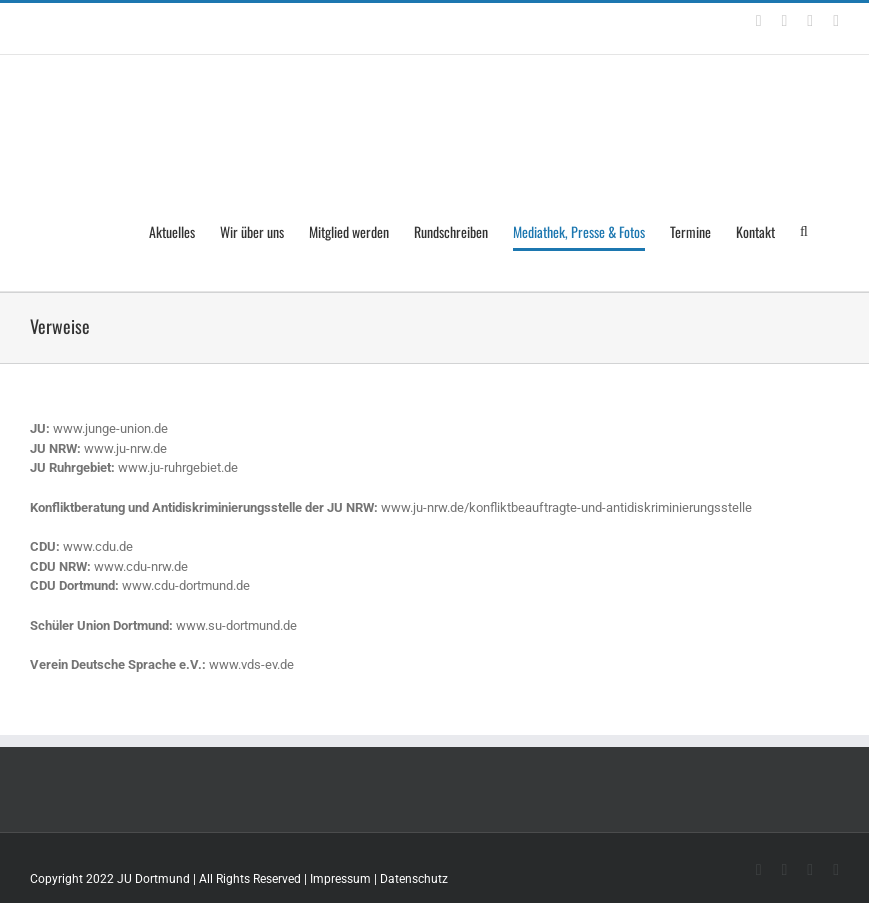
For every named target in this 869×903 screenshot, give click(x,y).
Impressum (340, 879)
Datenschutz (414, 879)
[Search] (807, 232)
